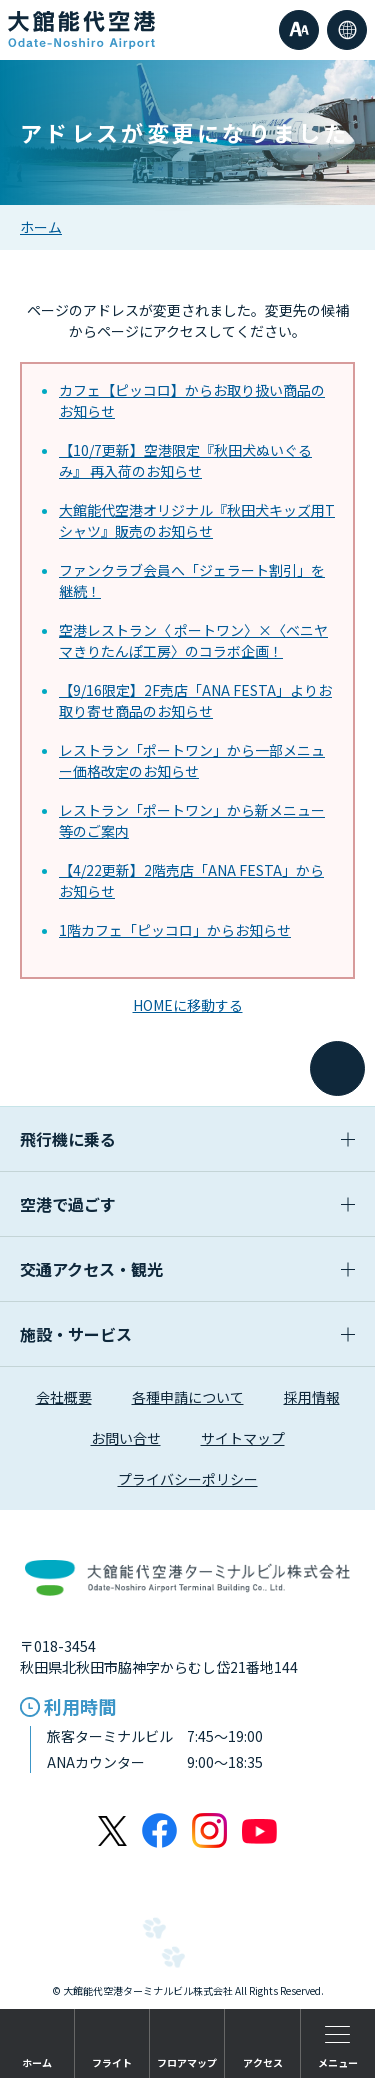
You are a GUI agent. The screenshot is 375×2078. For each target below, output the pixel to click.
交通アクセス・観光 (187, 1269)
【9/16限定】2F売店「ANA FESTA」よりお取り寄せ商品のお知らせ (195, 700)
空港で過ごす (187, 1204)
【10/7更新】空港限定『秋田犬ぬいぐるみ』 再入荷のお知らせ (185, 460)
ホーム (41, 227)
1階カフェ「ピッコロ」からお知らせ (175, 930)
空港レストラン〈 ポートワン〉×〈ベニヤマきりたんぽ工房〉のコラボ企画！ (193, 640)
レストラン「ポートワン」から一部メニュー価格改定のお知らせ (192, 760)
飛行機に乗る (187, 1139)
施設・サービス (187, 1334)
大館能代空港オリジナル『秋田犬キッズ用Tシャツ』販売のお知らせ (197, 520)
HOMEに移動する (188, 1005)
